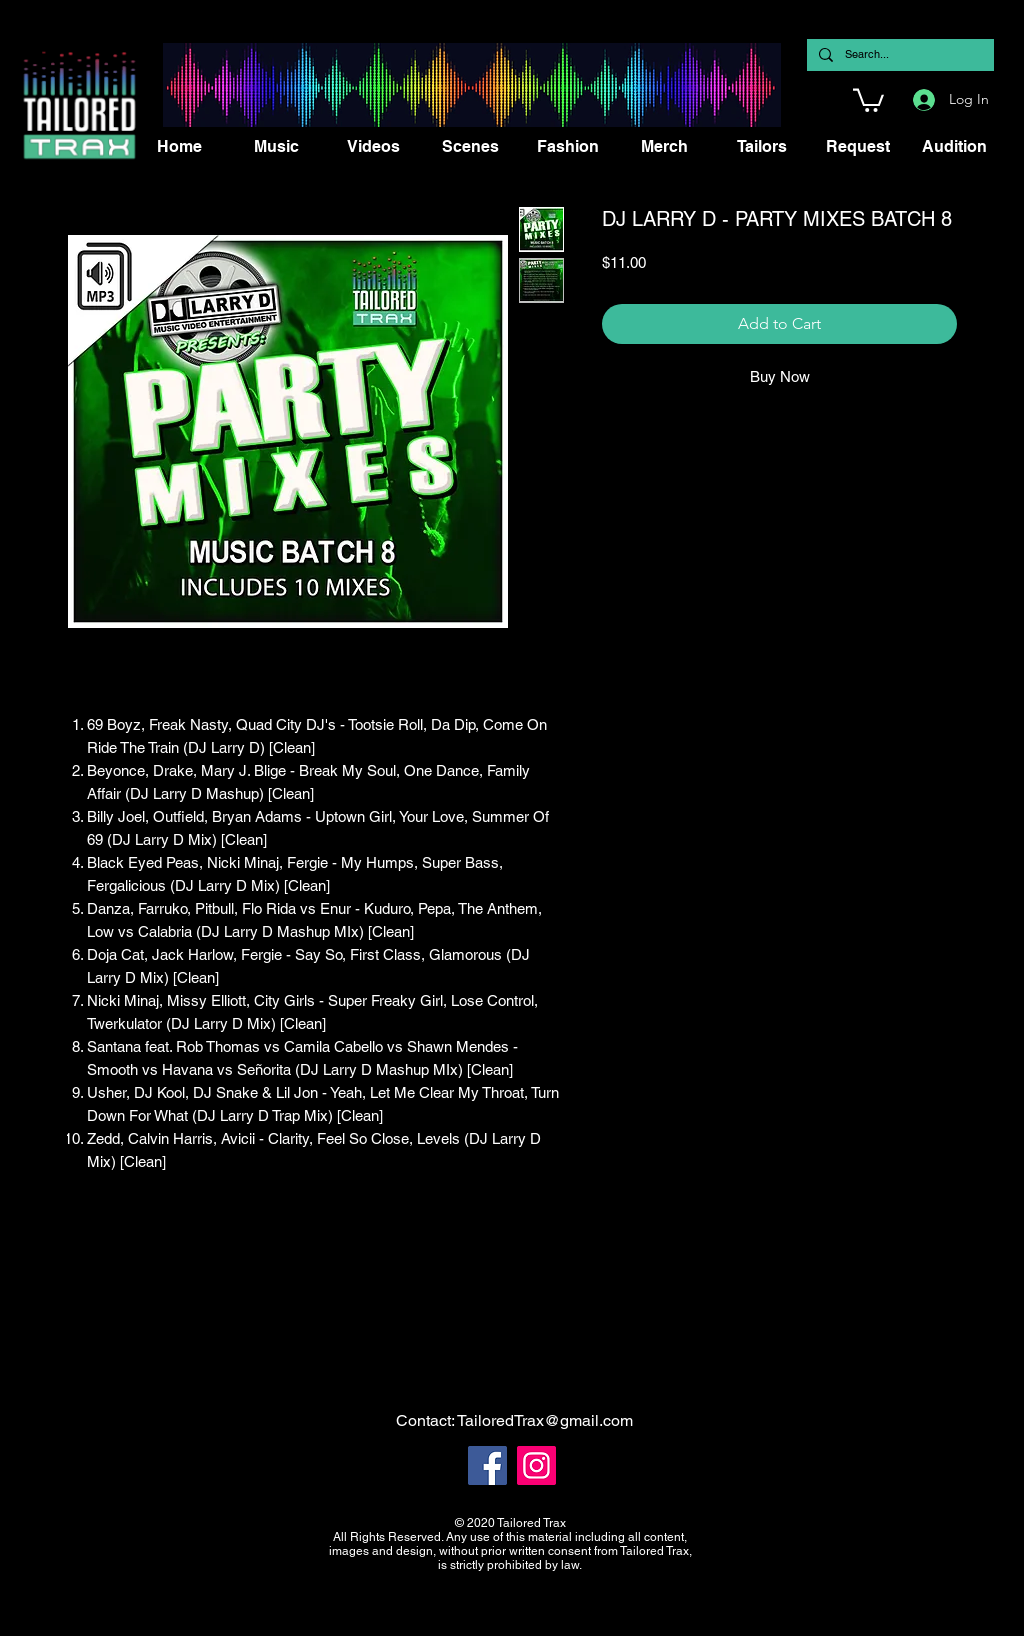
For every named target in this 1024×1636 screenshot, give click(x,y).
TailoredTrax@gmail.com (545, 1420)
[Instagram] (536, 1465)
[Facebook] (487, 1465)
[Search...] (898, 55)
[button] (868, 99)
